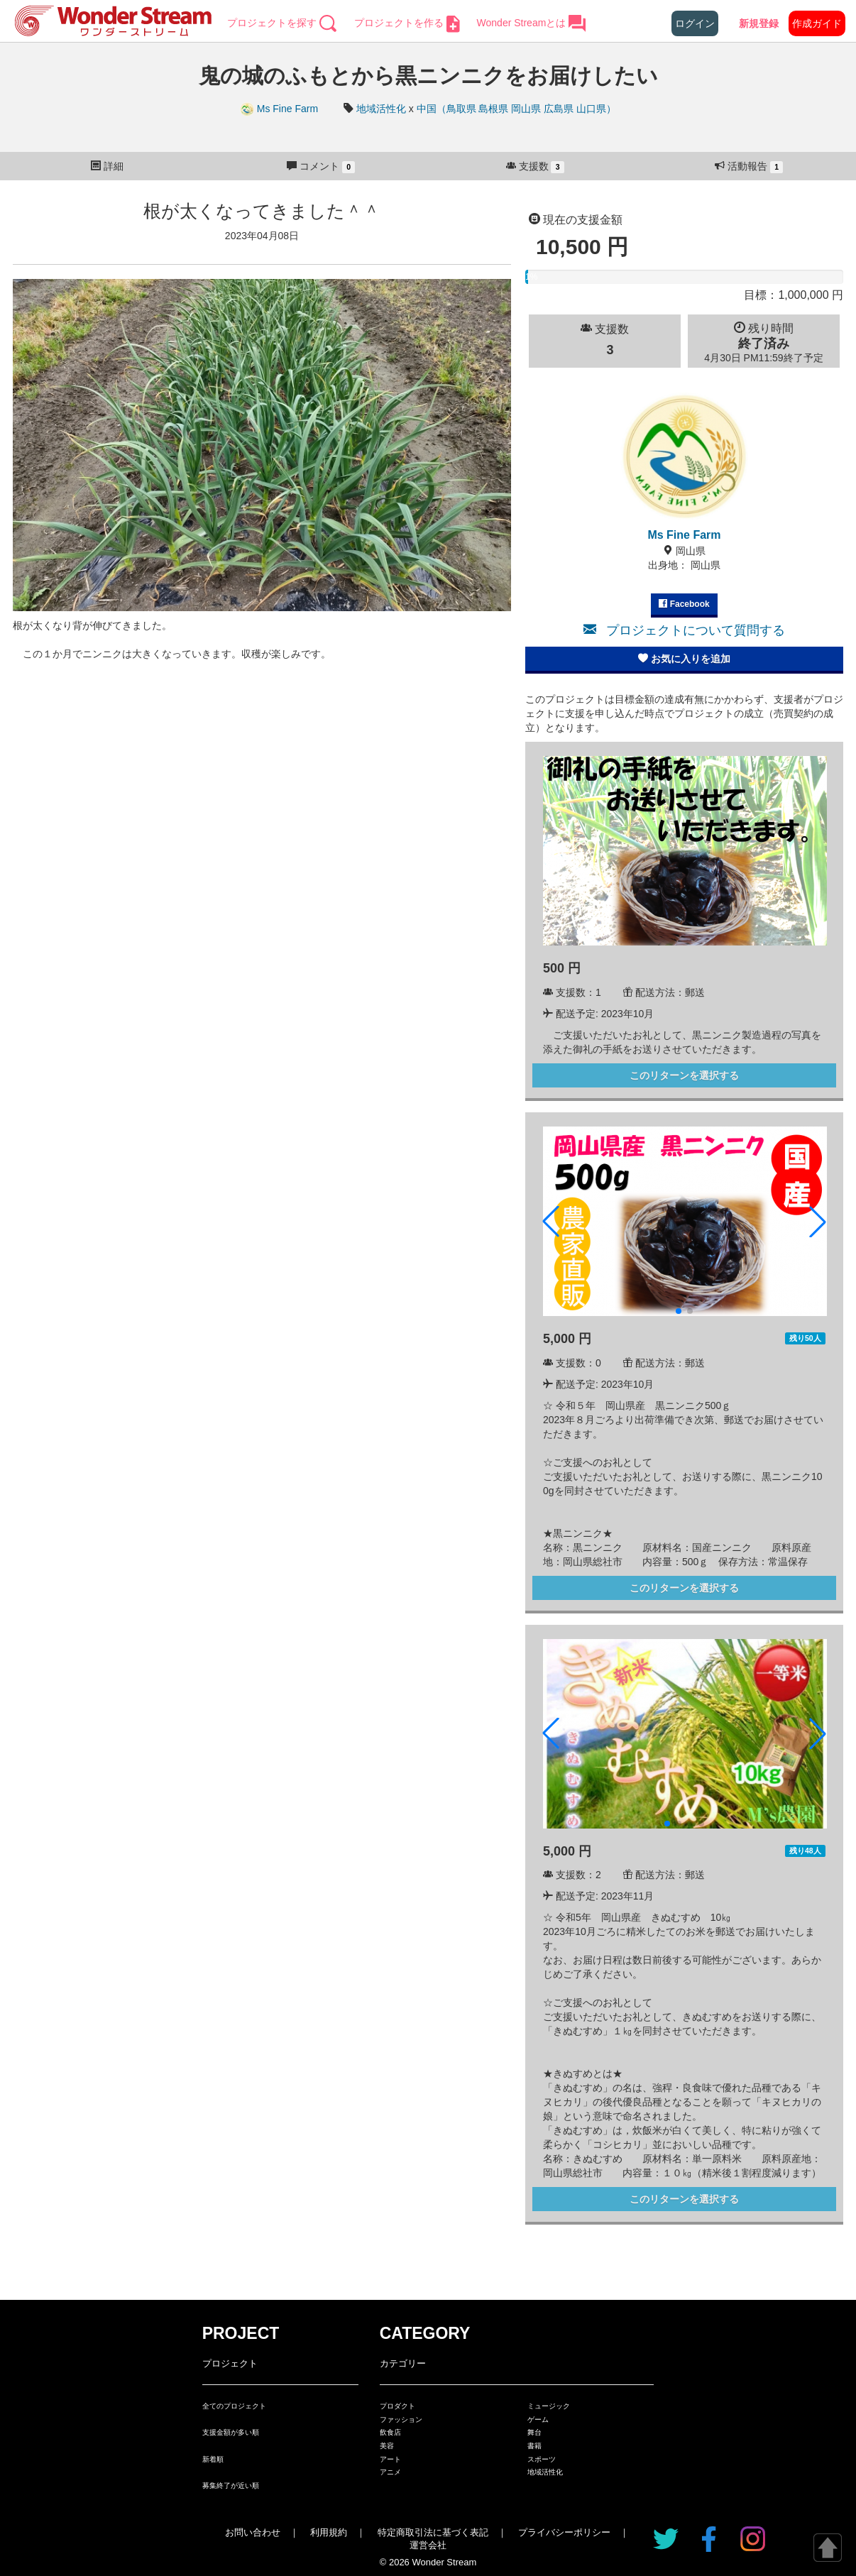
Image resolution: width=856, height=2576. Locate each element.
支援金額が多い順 (230, 2432)
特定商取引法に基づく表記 (433, 2532)
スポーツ (541, 2459)
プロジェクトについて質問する (684, 630)
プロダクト (397, 2406)
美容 (387, 2446)
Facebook (684, 604)
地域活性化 (381, 108)
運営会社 (428, 2545)
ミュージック (548, 2406)
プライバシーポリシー (564, 2532)
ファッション (401, 2419)
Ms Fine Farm (280, 108)
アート (390, 2459)
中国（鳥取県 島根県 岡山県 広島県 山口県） (517, 108)
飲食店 (390, 2432)
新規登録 (759, 23)
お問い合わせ (252, 2532)
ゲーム (538, 2419)
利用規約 (328, 2532)
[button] (550, 1221)
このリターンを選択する (684, 1075)
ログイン (695, 23)
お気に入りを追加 (684, 658)
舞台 (534, 2432)
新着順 (213, 2459)
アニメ (390, 2472)
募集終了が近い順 (230, 2485)
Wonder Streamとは (532, 22)
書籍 (534, 2446)
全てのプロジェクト (234, 2406)
